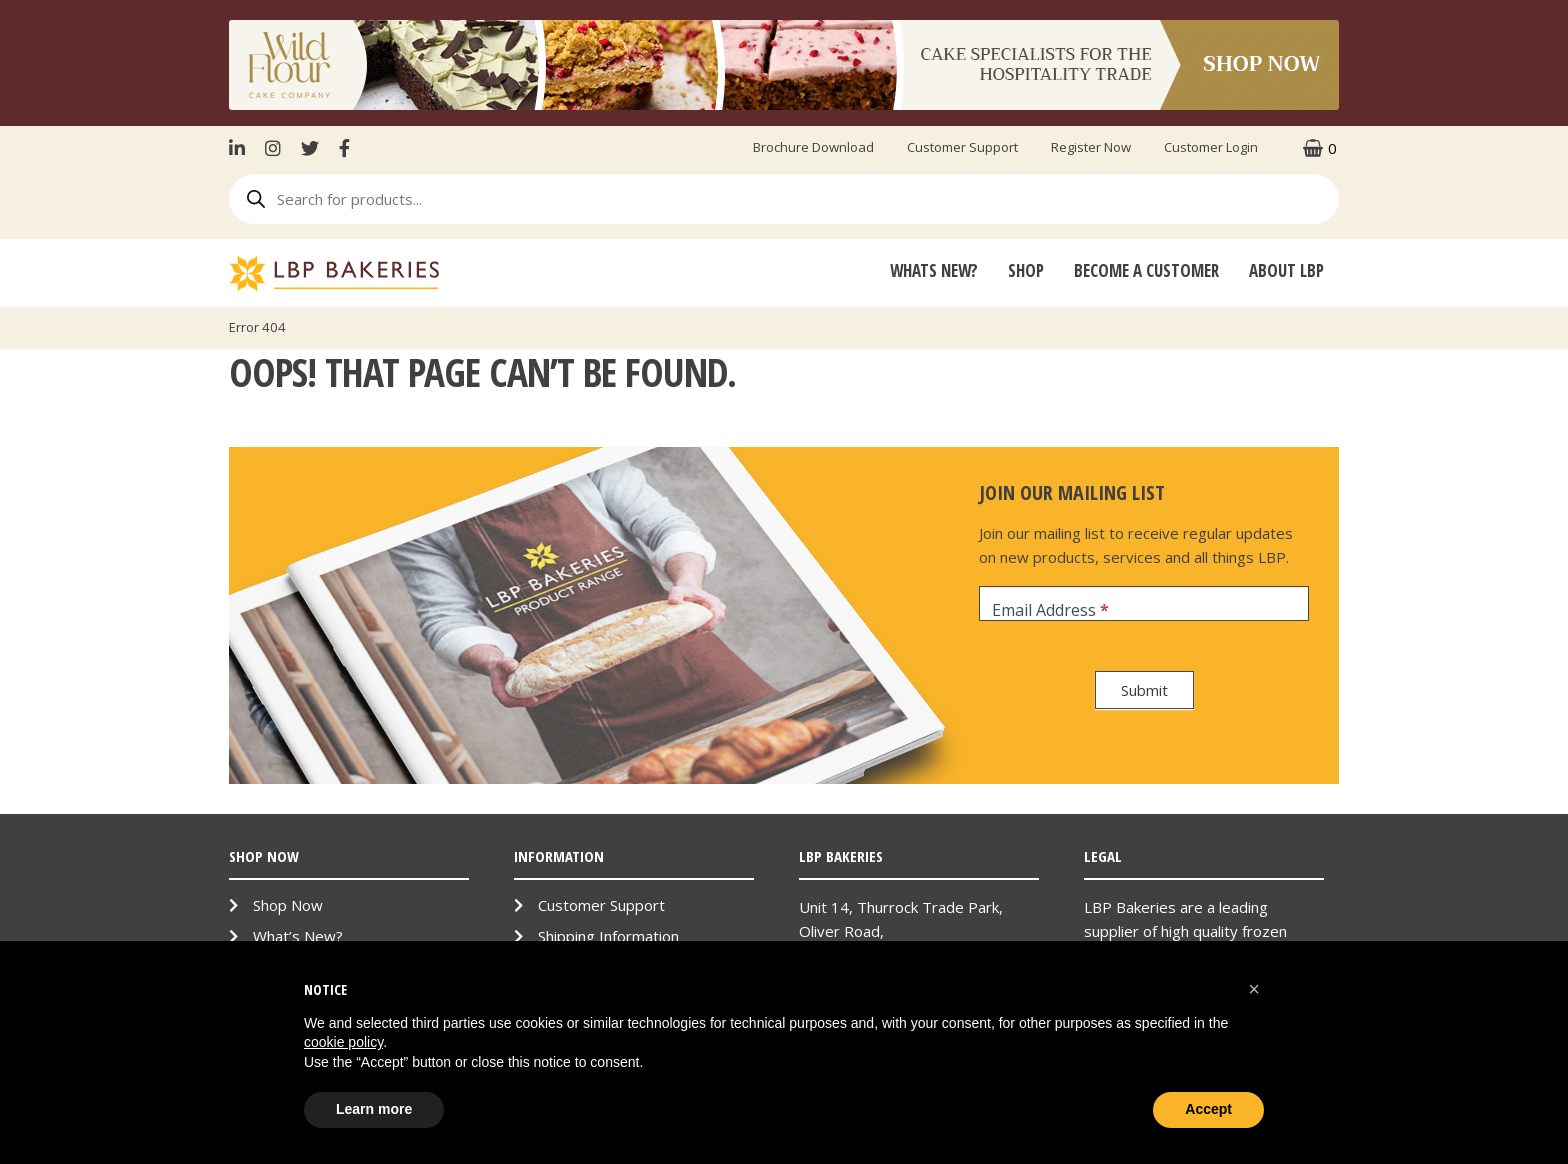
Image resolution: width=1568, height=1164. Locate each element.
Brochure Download (813, 147)
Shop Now (288, 905)
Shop (1026, 270)
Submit (1144, 690)
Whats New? (934, 270)
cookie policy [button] (343, 1042)
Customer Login (1211, 147)
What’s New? (298, 936)
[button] (1254, 989)
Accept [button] (1208, 1109)
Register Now (1091, 147)
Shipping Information (608, 936)
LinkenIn (242, 148)
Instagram (273, 148)
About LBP (1286, 270)
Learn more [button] (374, 1109)
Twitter (310, 148)
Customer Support (962, 147)
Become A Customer (1146, 270)
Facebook (344, 148)
